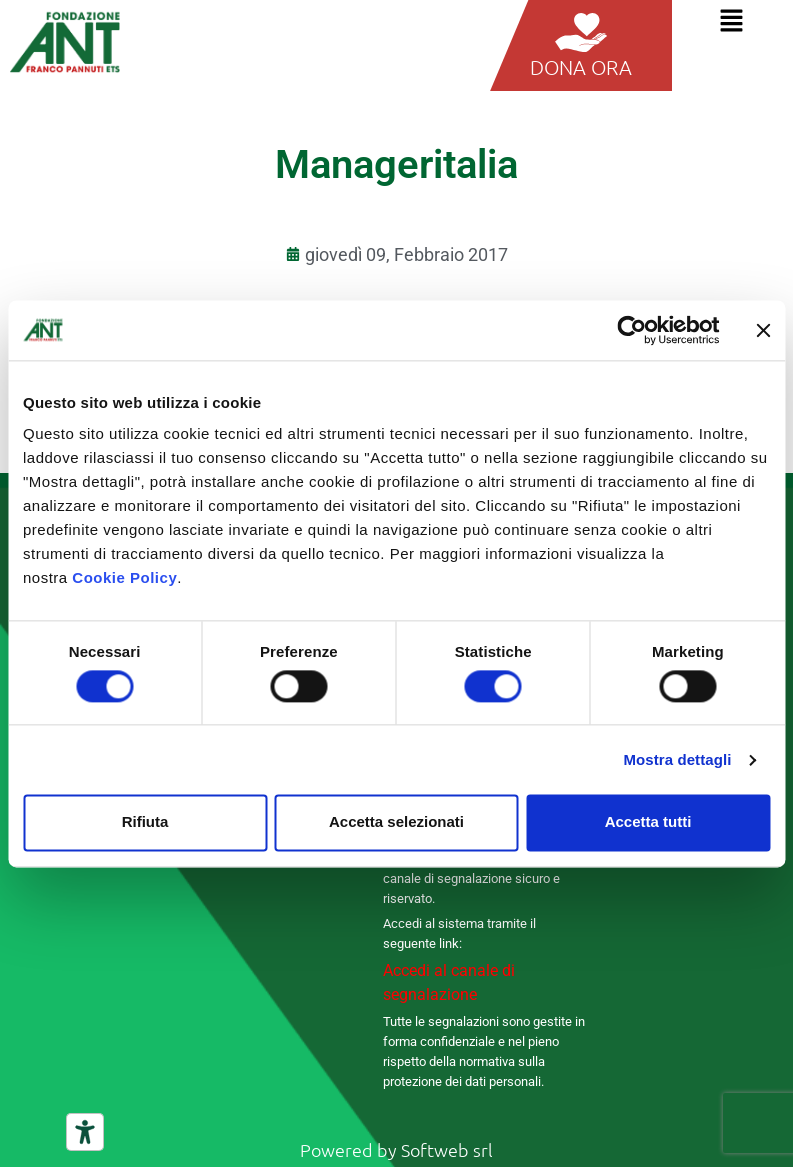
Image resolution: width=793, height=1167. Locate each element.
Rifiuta (145, 822)
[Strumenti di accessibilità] (85, 1132)
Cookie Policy (124, 577)
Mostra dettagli (677, 759)
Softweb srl (447, 1149)
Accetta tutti (648, 822)
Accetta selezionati (396, 822)
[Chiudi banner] (763, 330)
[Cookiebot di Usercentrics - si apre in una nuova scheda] (631, 330)
